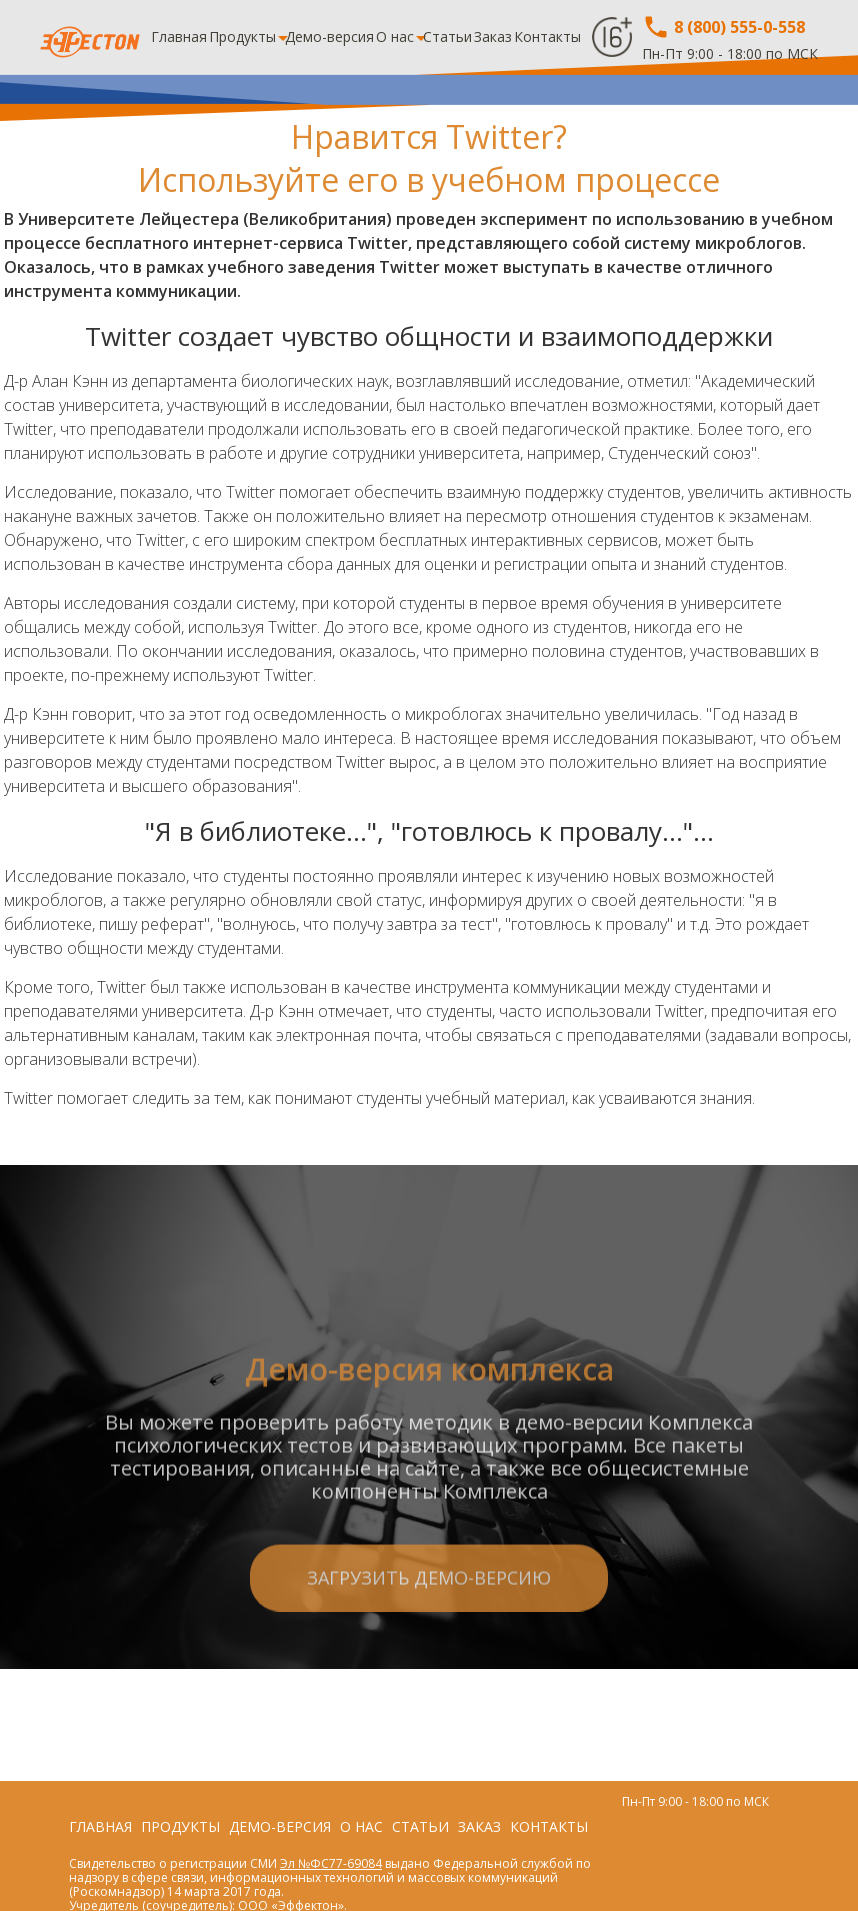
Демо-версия (329, 36)
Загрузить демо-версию (429, 1652)
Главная (179, 36)
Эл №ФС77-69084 (331, 1863)
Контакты (547, 36)
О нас (395, 36)
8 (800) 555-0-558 (723, 27)
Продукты (242, 36)
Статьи (447, 36)
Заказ (493, 36)
